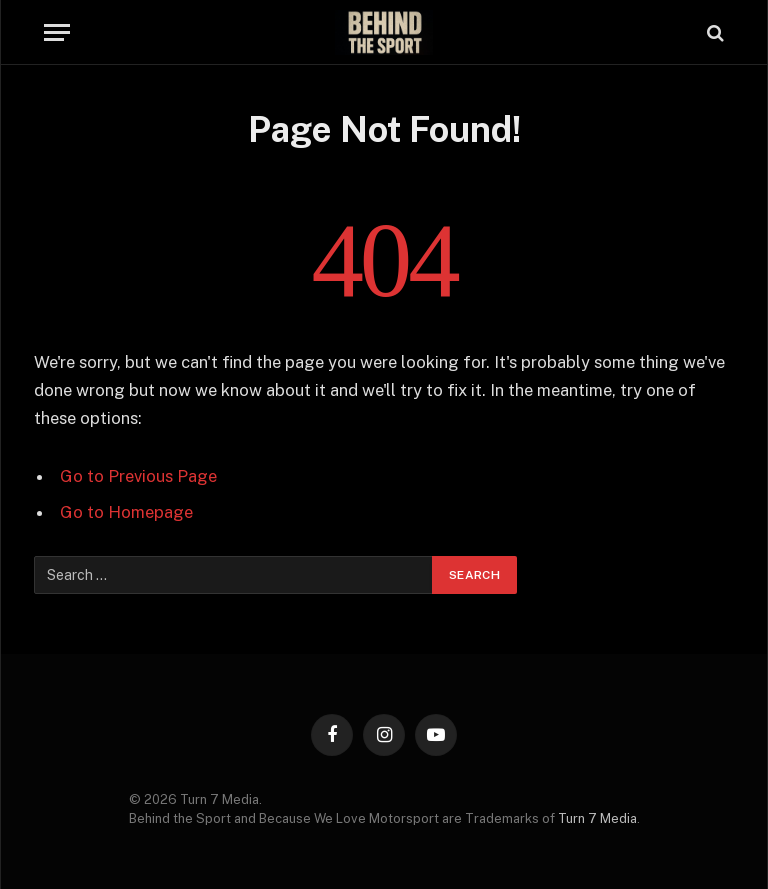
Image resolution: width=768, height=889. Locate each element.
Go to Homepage (126, 512)
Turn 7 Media (597, 818)
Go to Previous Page (138, 476)
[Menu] (57, 32)
